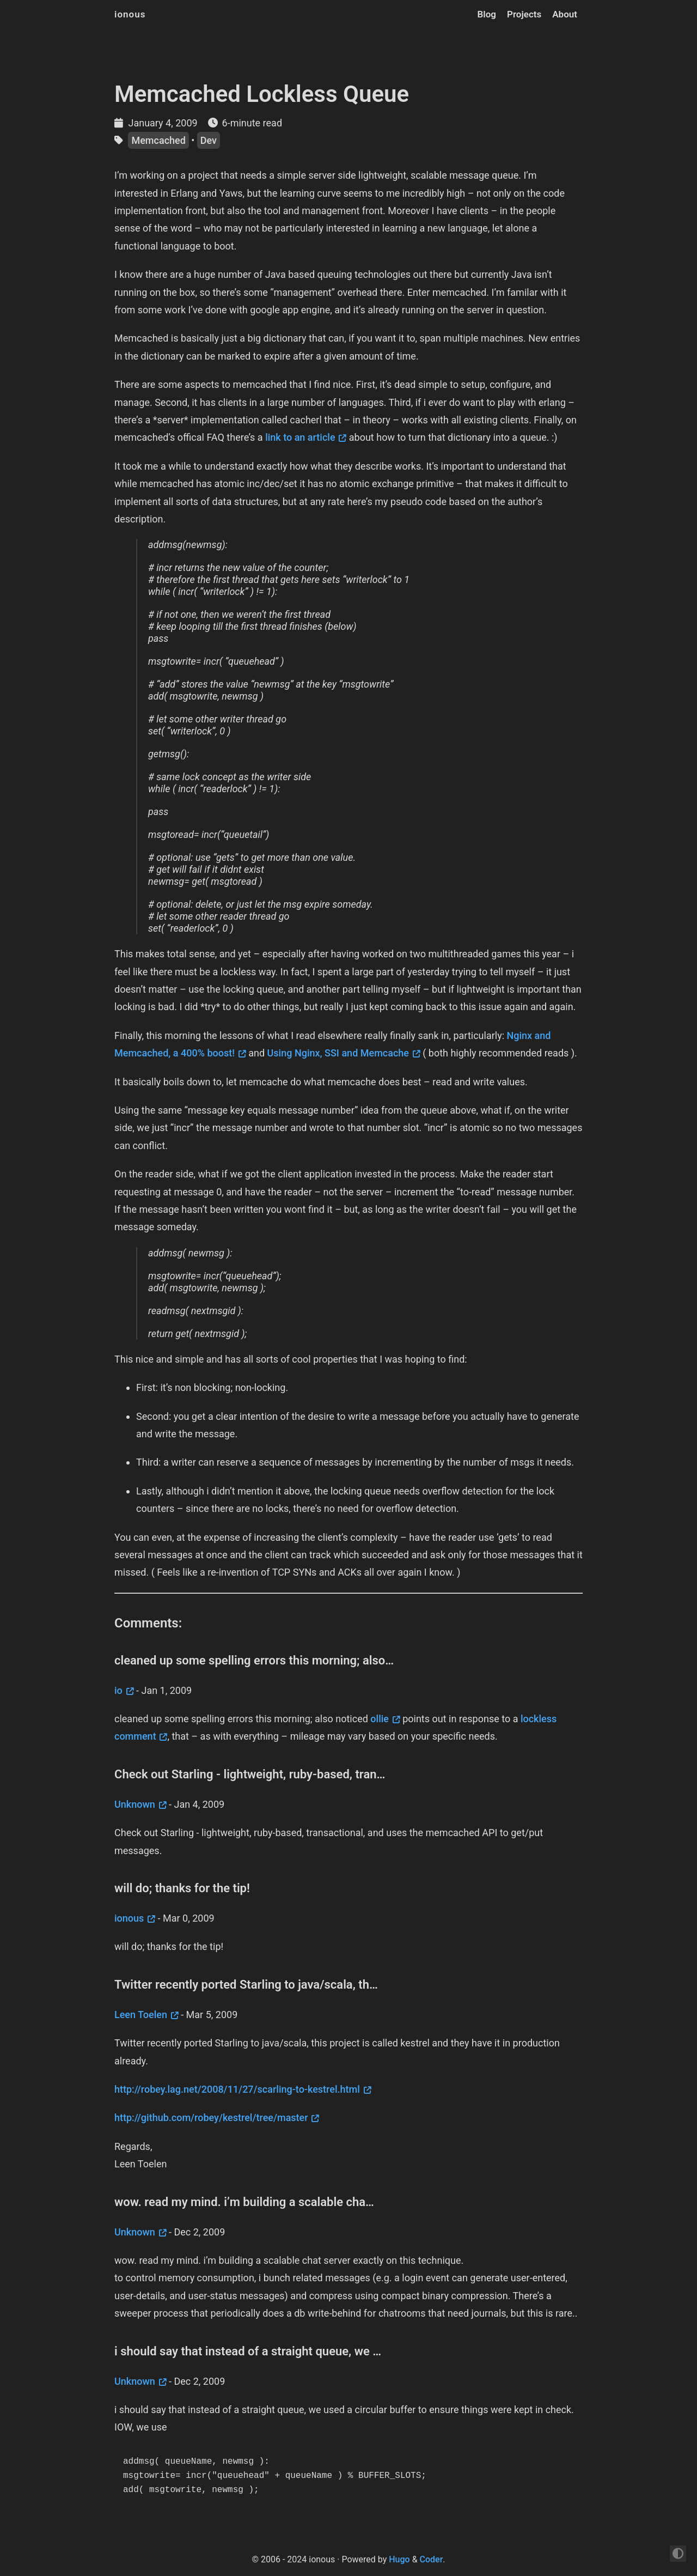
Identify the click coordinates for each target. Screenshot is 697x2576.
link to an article (300, 437)
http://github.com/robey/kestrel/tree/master (211, 2117)
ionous (129, 14)
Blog (487, 14)
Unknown (134, 1804)
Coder (431, 2559)
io (118, 1690)
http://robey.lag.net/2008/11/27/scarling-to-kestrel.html (237, 2089)
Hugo (399, 2559)
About (564, 14)
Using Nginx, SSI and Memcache (338, 1053)
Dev (208, 140)
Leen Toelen (140, 2014)
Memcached (158, 140)
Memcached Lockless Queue (261, 94)
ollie (379, 1718)
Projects (524, 14)
